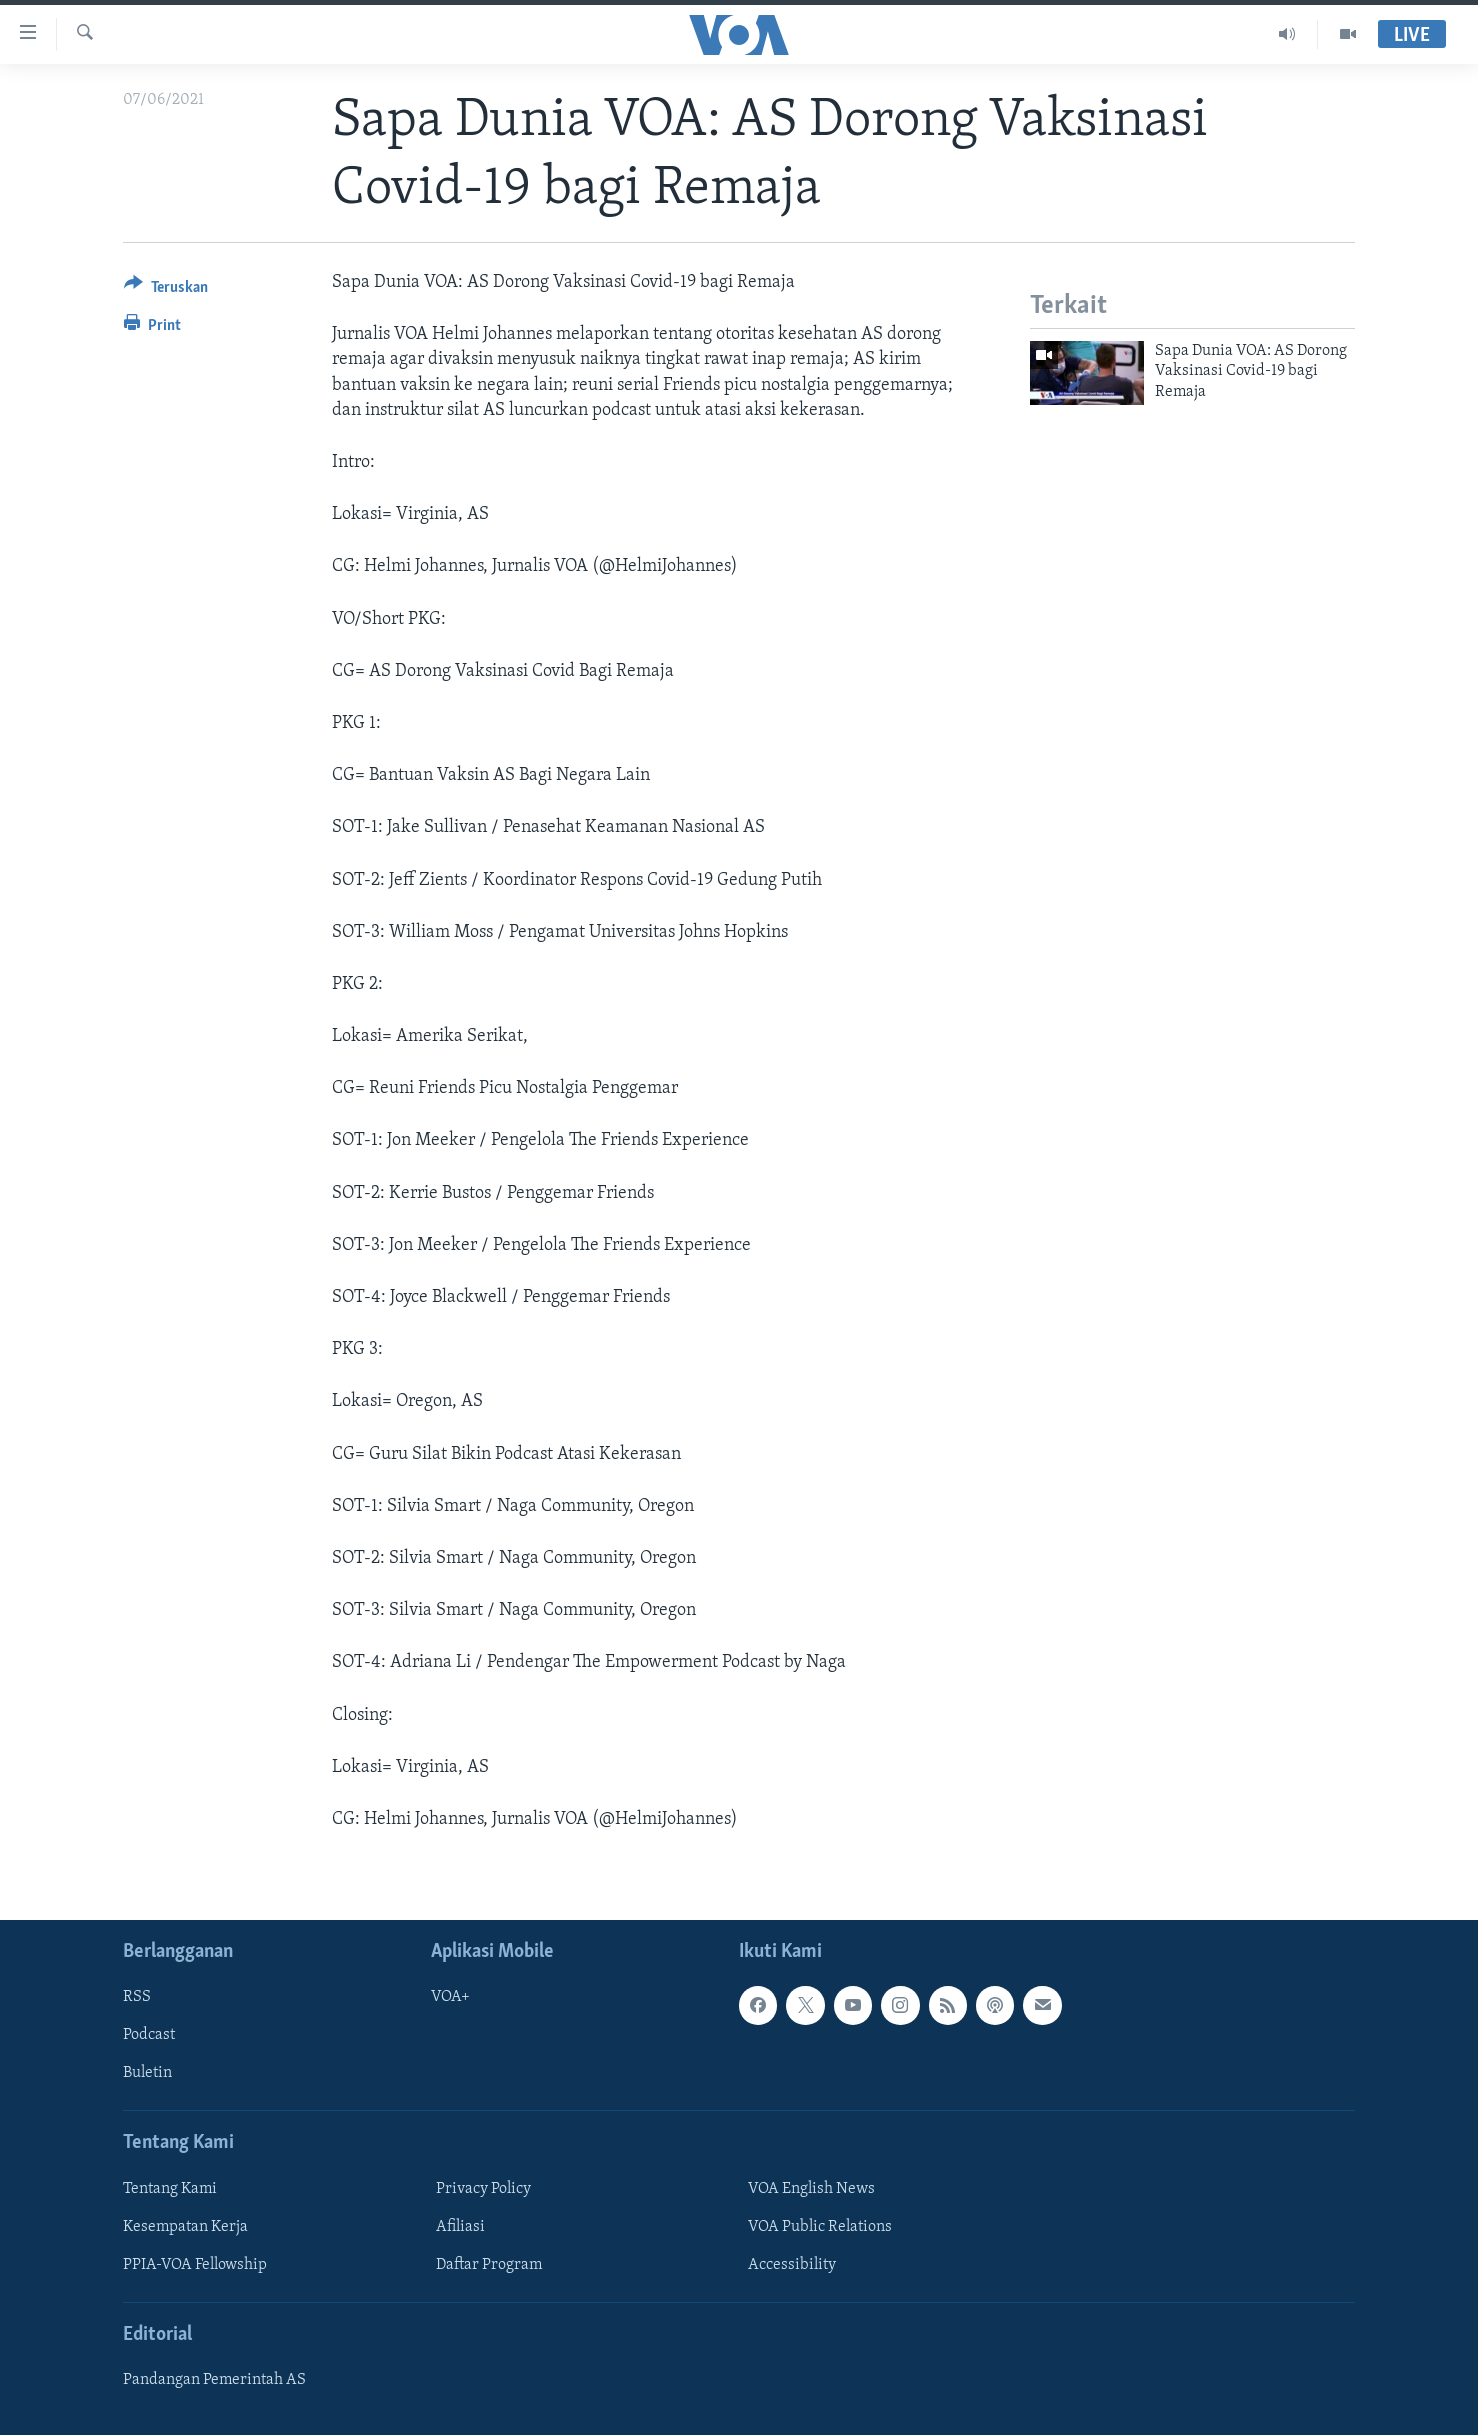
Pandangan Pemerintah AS (214, 2380)
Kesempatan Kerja (185, 2227)
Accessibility (792, 2265)
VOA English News (811, 2189)
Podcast (149, 2035)
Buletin (147, 2074)
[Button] (166, 290)
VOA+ (450, 1997)
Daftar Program (489, 2265)
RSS (137, 1997)
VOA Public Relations (820, 2227)
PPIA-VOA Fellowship (195, 2265)
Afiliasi (460, 2227)
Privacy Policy (483, 2189)
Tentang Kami (170, 2189)
